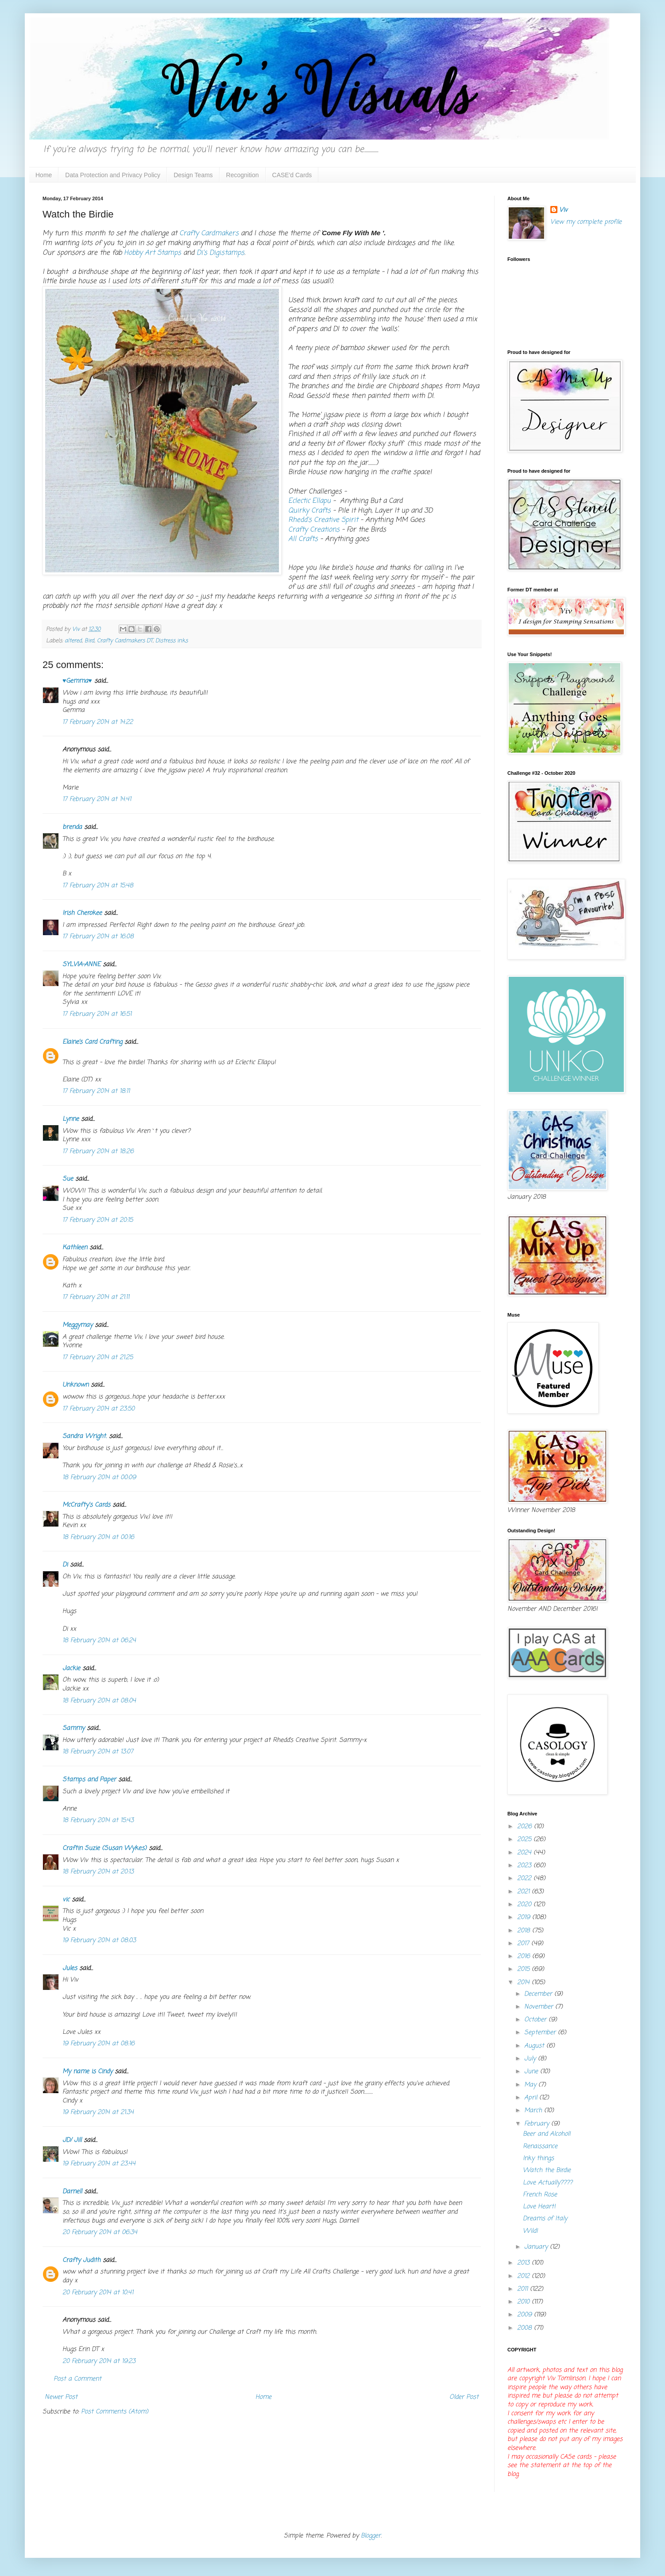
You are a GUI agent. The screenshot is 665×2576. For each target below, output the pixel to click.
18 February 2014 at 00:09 (99, 1477)
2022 (525, 1878)
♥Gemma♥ (77, 681)
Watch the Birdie (547, 2170)
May (531, 2085)
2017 (524, 1943)
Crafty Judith (81, 2260)
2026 (525, 1826)
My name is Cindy (87, 2071)
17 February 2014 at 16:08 (98, 936)
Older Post (464, 2397)
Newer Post (61, 2397)
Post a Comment (77, 2379)
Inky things (538, 2158)
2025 (525, 1839)
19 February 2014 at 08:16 (98, 2043)
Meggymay (77, 1325)
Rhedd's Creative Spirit (323, 520)
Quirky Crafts (309, 510)
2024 (525, 1852)
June (532, 2071)
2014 (524, 1982)
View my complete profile (586, 222)
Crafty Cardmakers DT (125, 641)
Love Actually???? (547, 2182)
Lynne (70, 1119)
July (531, 2058)
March (534, 2110)
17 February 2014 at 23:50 (98, 1409)
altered (73, 641)
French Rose (540, 2194)
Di (65, 1565)
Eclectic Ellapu (309, 501)
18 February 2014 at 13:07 (97, 1751)
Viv (563, 210)
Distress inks (171, 641)
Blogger (371, 2536)
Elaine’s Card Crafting (92, 1042)
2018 (524, 1930)
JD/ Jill (71, 2140)
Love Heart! (539, 2206)
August (535, 2046)
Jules (69, 1968)
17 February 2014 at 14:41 (96, 799)
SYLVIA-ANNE (81, 964)
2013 (524, 2263)
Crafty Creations (314, 530)
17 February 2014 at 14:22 (97, 722)
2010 (524, 2302)
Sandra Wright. (84, 1436)
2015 (524, 1969)
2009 (525, 2315)
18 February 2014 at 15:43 (98, 1820)
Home (43, 175)
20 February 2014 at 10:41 (97, 2292)
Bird (89, 641)
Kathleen (74, 1247)
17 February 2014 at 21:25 (97, 1357)
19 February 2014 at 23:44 (98, 2163)
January (537, 2247)
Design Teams (193, 175)
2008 (525, 2328)
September (541, 2032)
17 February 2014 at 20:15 (97, 1220)
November (539, 2007)
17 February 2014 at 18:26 (98, 1151)
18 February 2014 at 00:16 (98, 1537)
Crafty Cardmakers (210, 233)
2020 (525, 1904)
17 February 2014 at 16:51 (96, 1014)
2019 (524, 1917)
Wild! (530, 2231)
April (531, 2097)
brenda (72, 827)
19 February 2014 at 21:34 (98, 2112)
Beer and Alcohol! (547, 2134)
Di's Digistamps (220, 253)
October (536, 2019)
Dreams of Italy (545, 2218)
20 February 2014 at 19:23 (98, 2361)
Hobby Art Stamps (152, 253)
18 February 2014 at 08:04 (99, 1701)
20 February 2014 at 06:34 (99, 2232)
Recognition (242, 175)
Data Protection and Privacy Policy (112, 175)
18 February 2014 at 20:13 (98, 1872)
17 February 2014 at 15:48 (97, 885)
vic (66, 1899)
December (539, 1994)
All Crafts (303, 539)
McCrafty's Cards (86, 1505)
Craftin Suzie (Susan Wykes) (104, 1848)
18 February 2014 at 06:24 (99, 1640)
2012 (524, 2276)
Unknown (75, 1385)
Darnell (72, 2191)
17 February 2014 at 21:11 (95, 1297)
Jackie (71, 1668)
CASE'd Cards (292, 175)
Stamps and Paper (89, 1779)
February (537, 2124)
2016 (524, 1956)
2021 (524, 1891)
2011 (523, 2289)
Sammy (73, 1728)
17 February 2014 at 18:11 (96, 1091)
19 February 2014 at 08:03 (99, 1940)
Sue (67, 1179)
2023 (525, 1865)
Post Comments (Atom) (114, 2412)
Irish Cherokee (82, 913)
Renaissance (540, 2146)
